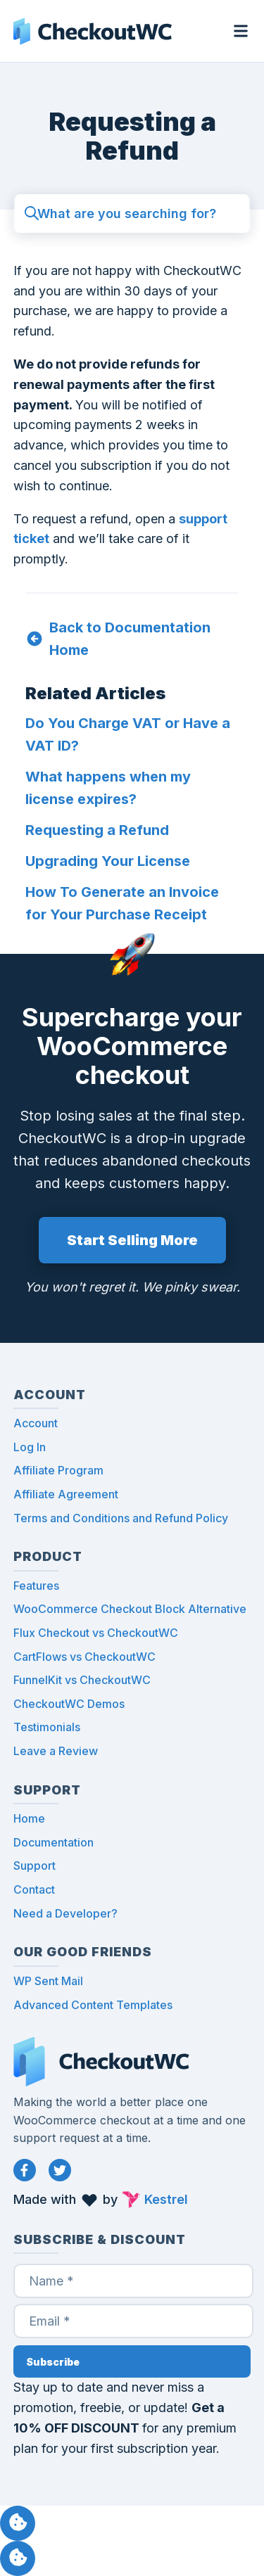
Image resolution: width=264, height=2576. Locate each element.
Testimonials (46, 1727)
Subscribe (53, 2362)
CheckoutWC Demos (69, 1704)
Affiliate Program (58, 1470)
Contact (34, 1889)
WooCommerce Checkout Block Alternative (129, 1609)
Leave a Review (55, 1751)
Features (36, 1586)
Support (34, 1865)
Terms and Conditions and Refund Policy (120, 1518)
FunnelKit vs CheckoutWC (82, 1680)
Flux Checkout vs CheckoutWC (95, 1633)
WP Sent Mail (48, 1981)
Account (35, 1423)
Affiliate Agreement (65, 1494)
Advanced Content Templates (92, 2005)
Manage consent (17, 2523)
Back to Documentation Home (129, 638)
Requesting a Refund (97, 830)
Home (29, 1818)
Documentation (53, 1842)
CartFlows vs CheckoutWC (84, 1657)
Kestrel (166, 2199)
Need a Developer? (65, 1913)
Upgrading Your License (107, 861)
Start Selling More (132, 1240)
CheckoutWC (92, 30)
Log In (29, 1447)
